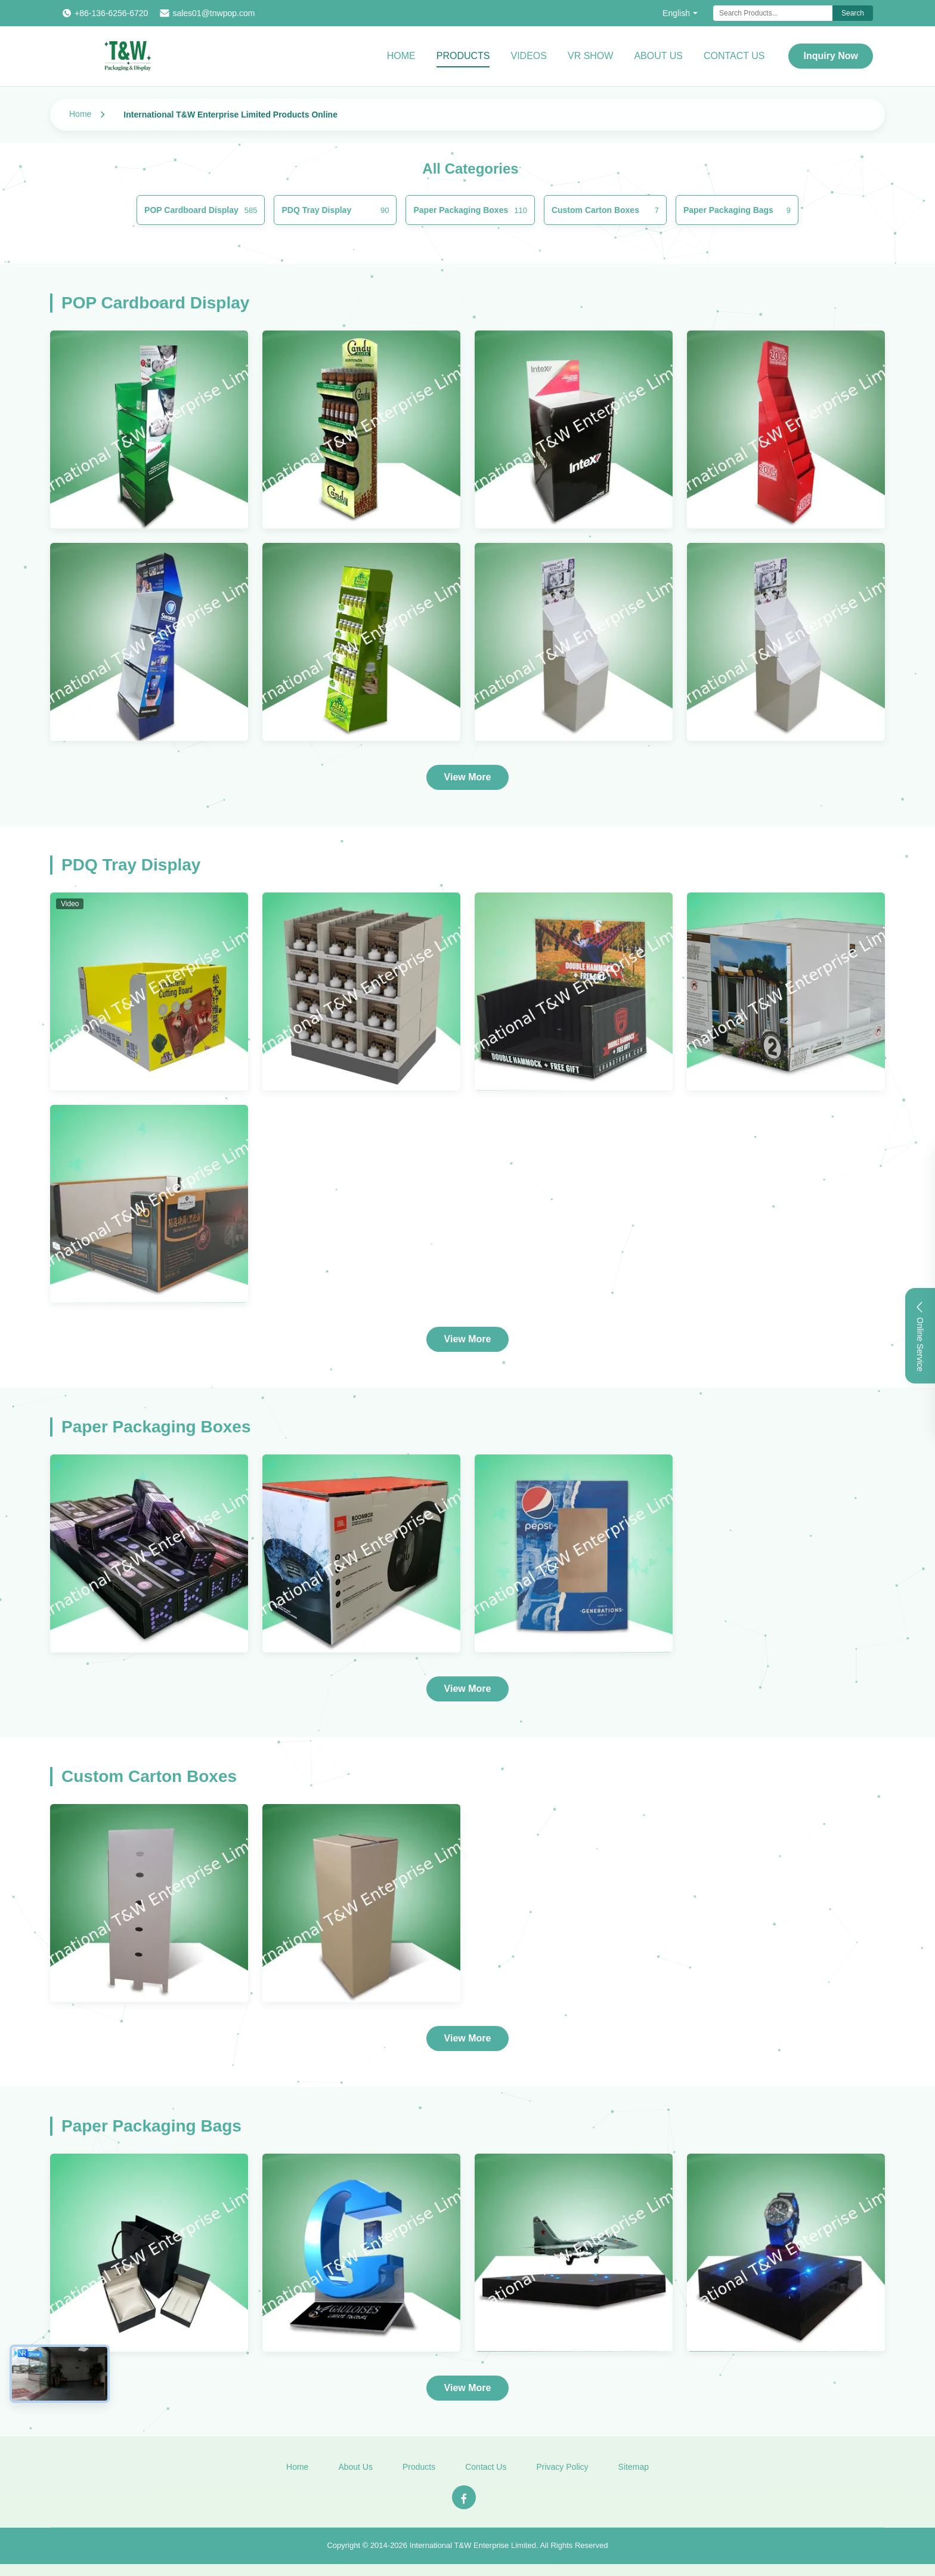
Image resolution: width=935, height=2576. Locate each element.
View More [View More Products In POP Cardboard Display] (467, 777)
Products (463, 56)
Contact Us (734, 56)
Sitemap (633, 2471)
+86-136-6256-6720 (111, 13)
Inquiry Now (830, 56)
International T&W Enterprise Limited (473, 2549)
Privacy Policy (562, 2471)
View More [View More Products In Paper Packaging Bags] (467, 2388)
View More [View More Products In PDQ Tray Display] (467, 1339)
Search (852, 13)
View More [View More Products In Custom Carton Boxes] (467, 2038)
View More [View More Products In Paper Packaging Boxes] (467, 1689)
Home (401, 56)
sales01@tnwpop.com (213, 13)
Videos (528, 56)
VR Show (590, 56)
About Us (658, 56)
